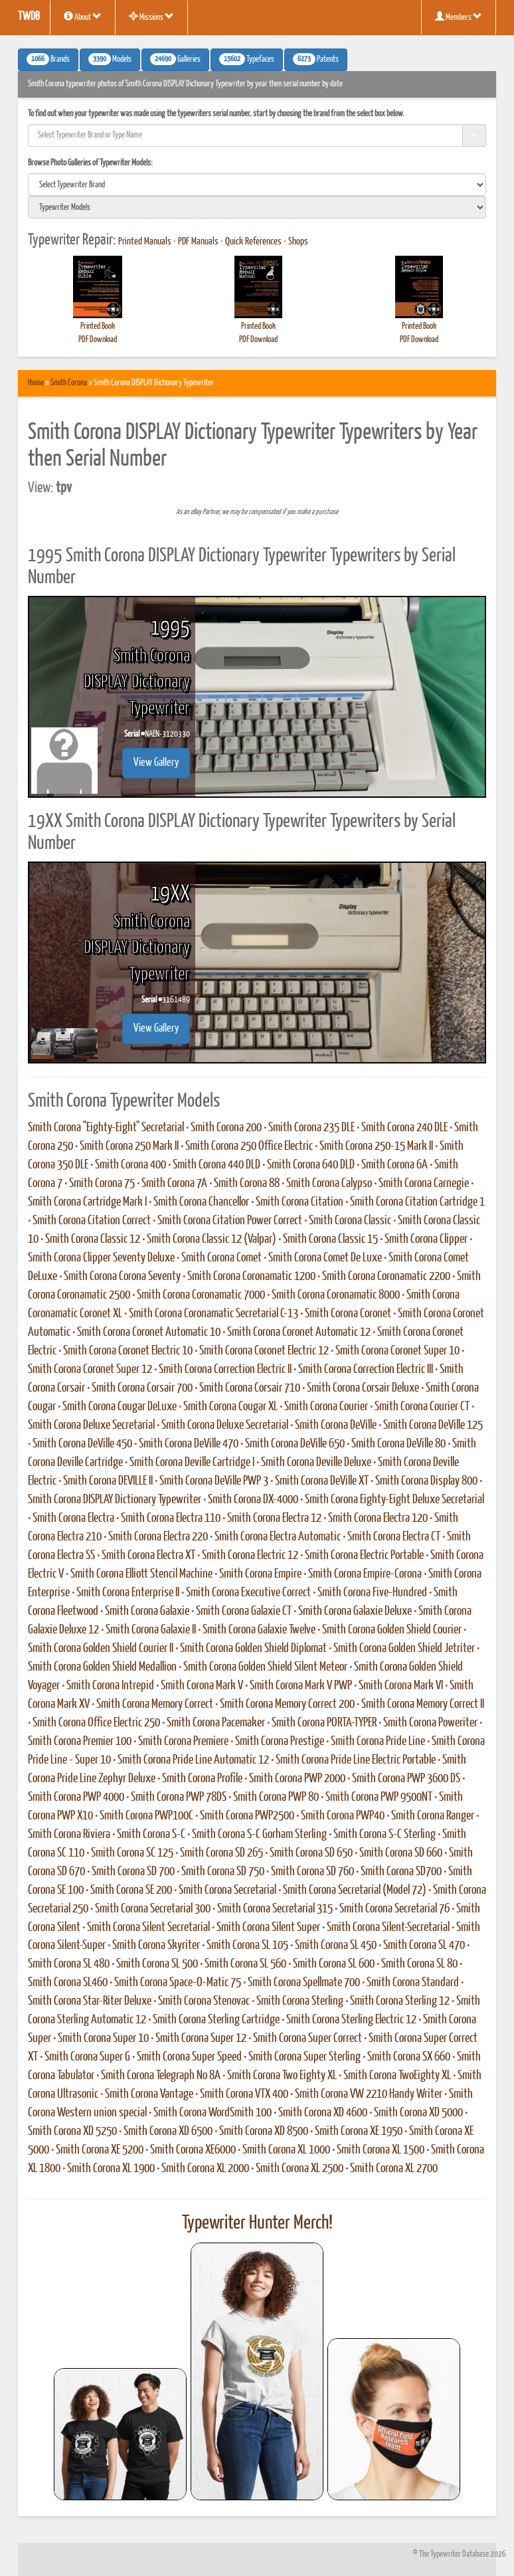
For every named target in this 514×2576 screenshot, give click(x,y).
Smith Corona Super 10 (103, 2039)
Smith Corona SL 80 (419, 1964)
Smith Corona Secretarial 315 (275, 1909)
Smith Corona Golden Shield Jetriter (404, 1649)
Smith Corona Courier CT (422, 1407)
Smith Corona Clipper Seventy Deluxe (101, 1258)
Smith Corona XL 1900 (111, 2169)
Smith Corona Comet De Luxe (325, 1258)
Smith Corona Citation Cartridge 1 (417, 1202)
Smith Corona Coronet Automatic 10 (148, 1332)
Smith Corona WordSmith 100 (212, 2113)
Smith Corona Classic (350, 1221)
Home (36, 383)
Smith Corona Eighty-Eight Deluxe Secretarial (394, 1500)
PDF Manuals (198, 241)
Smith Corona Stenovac (204, 2001)
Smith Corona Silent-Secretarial (388, 1928)
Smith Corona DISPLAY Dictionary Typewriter (114, 1500)
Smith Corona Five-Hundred (372, 1593)
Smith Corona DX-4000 (253, 1500)
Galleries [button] (175, 59)
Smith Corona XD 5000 (418, 2113)
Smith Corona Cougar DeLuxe (119, 1407)
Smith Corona (68, 383)
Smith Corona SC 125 (132, 1853)
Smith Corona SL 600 (334, 1964)
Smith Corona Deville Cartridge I (191, 1463)
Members (458, 16)
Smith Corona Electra (73, 1518)
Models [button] (109, 59)
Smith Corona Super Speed (189, 2057)
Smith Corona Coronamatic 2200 (386, 1277)
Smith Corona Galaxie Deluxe (355, 1611)
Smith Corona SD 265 (221, 1853)
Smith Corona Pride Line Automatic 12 (193, 1760)
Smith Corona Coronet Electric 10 (128, 1351)
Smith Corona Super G (87, 2057)
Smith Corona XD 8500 (263, 2132)
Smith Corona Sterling (299, 2001)
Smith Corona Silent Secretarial (148, 1928)
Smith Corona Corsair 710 (249, 1388)
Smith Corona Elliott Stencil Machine (141, 1574)
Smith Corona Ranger (432, 1816)
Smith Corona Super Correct (307, 2039)
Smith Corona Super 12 (200, 2039)
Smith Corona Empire (260, 1574)
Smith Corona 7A (174, 1184)
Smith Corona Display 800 (426, 1481)
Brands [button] (48, 59)
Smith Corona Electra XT (148, 1556)
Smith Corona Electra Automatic (277, 1537)
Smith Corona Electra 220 (158, 1537)
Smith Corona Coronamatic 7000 (201, 1295)
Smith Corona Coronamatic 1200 (251, 1277)
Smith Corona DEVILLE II (108, 1481)
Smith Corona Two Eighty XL (282, 2076)
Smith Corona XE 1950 (358, 2132)
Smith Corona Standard (413, 1983)
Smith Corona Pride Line (378, 1742)
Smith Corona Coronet (348, 1314)
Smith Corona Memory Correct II (422, 1704)
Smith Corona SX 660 (408, 2057)
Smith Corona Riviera (69, 1835)
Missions (151, 16)
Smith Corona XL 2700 (394, 2169)
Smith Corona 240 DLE (404, 1128)
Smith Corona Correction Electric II (225, 1370)
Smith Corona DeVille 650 (295, 1444)
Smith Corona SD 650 (311, 1853)
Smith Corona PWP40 (343, 1816)
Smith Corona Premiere (183, 1742)
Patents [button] (316, 59)
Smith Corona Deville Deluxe (316, 1463)
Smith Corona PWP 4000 (76, 1797)
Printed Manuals (144, 241)
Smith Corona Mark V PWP (301, 1686)
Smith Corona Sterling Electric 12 (351, 2020)
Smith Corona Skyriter (156, 1946)
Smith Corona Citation (299, 1202)
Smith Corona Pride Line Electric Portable (356, 1760)
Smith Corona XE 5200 (99, 2150)
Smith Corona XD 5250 (72, 2132)
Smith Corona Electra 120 (378, 1518)
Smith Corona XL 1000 (286, 2150)
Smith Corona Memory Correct (154, 1704)
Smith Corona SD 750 (222, 1872)
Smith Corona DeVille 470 (188, 1444)
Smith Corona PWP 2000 (297, 1779)
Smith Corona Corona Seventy (122, 1277)
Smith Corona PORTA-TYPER (324, 1723)
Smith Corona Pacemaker (216, 1723)
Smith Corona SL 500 (157, 1964)
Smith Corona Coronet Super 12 (90, 1370)
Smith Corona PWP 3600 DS (406, 1779)
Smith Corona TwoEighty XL (397, 2076)
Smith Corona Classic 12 (92, 1239)
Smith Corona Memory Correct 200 (287, 1704)
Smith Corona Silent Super (268, 1928)
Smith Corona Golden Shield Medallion (102, 1667)
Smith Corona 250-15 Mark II (376, 1146)
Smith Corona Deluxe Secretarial (91, 1425)
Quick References (253, 241)
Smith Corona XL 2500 (299, 2169)
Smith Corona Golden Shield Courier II (100, 1649)
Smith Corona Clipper (426, 1239)
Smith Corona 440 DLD (216, 1165)
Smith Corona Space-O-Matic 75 (177, 1983)
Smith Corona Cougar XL (230, 1407)
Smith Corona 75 (102, 1184)
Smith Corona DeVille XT (322, 1481)
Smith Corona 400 (130, 1165)
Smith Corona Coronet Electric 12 (264, 1351)
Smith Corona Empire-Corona (365, 1574)
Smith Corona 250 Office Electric (249, 1146)
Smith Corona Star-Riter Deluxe (89, 2001)
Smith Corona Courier (326, 1407)
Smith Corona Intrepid (110, 1686)
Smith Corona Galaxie (147, 1611)
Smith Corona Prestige (279, 1742)
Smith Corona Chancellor (201, 1202)
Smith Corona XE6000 (193, 2150)
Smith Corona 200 (226, 1128)
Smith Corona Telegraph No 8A (160, 2076)
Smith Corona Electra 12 (274, 1518)
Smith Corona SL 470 (424, 1946)
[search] (257, 184)
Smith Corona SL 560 (245, 1964)
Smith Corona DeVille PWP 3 (213, 1481)
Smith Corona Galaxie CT (244, 1611)
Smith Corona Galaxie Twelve (259, 1630)
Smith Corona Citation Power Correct (229, 1221)
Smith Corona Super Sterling (304, 2057)
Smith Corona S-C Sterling (384, 1835)
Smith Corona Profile (202, 1779)
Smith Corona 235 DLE (311, 1128)
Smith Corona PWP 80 (276, 1797)
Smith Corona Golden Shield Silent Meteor (265, 1667)
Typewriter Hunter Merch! (257, 2223)
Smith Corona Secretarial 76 (394, 1909)
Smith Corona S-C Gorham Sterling (259, 1835)
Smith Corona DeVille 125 (433, 1425)
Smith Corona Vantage (149, 2094)
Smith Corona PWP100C (146, 1816)
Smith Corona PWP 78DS (178, 1797)
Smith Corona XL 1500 (380, 2150)
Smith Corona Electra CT (393, 1537)
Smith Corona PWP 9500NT (378, 1797)
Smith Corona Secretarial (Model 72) (354, 1890)
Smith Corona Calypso (329, 1184)
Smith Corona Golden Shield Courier (392, 1630)
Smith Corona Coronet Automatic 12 (299, 1332)
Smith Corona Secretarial (227, 1890)
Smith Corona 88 (247, 1184)
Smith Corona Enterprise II (127, 1593)
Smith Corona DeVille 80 (398, 1444)
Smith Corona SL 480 (69, 1964)
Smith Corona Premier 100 (79, 1742)
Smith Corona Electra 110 (170, 1518)
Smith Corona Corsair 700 (142, 1388)
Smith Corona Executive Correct (248, 1593)
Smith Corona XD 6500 (168, 2132)
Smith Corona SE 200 (131, 1890)
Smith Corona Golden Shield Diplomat (253, 1649)
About (83, 16)
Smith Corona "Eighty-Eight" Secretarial (106, 1128)
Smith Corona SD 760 (312, 1872)
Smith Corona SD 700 (133, 1872)
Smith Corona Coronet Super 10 (397, 1351)
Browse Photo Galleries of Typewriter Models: (90, 163)
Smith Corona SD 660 (400, 1853)
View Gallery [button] (156, 763)
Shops (298, 241)
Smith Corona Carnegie (424, 1184)
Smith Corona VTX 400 (244, 2094)
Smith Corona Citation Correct (92, 1221)
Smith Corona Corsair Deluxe (363, 1388)
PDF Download (97, 339)
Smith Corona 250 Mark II (129, 1146)
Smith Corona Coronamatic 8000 (336, 1295)
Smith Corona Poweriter (430, 1723)
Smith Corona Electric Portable (364, 1556)
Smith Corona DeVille (336, 1425)
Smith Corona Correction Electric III (365, 1370)
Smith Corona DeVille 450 (82, 1444)
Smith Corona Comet (221, 1258)
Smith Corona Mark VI (401, 1686)
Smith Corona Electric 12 (250, 1556)
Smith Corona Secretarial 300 (153, 1909)
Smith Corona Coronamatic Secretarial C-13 (213, 1314)
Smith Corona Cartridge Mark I (87, 1202)
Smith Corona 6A (394, 1165)
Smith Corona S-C (151, 1835)
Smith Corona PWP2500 (247, 1816)
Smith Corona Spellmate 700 (304, 1983)
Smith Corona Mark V (202, 1686)
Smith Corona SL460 (68, 1983)
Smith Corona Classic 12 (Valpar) (211, 1239)
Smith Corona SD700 (401, 1872)
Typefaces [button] (246, 59)
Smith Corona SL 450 (336, 1946)
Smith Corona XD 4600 (322, 2113)
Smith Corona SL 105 (247, 1946)
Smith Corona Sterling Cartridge (216, 2020)
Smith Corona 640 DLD (311, 1165)
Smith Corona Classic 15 (330, 1239)
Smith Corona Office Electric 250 (96, 1723)
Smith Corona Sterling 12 (400, 2001)
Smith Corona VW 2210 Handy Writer (368, 2094)
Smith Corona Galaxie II (151, 1630)
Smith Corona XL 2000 (205, 2169)
